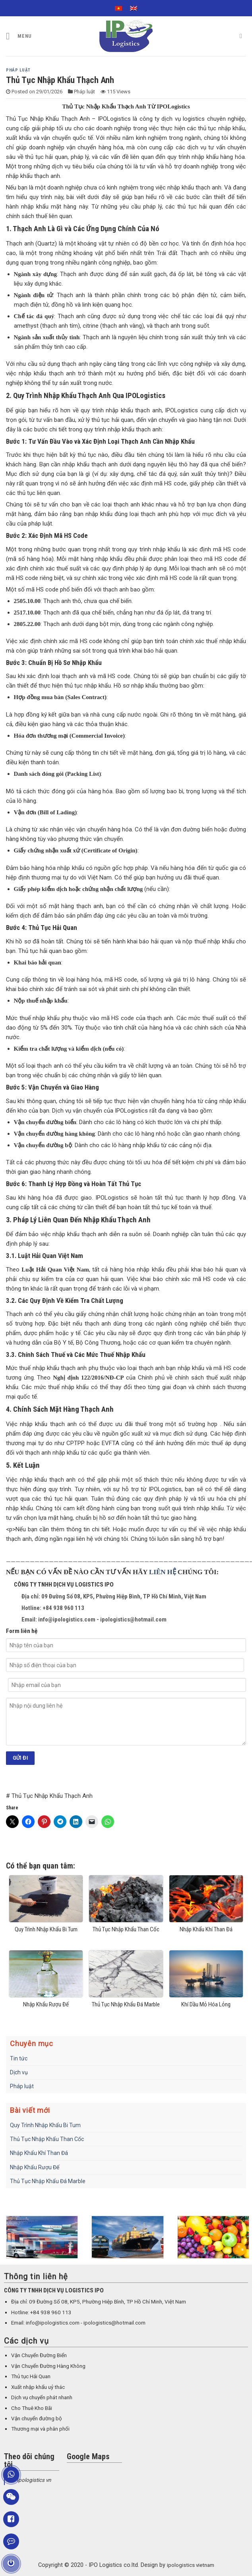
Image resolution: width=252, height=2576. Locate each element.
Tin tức (18, 2058)
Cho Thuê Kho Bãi (31, 2408)
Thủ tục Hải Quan (30, 2376)
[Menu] (19, 36)
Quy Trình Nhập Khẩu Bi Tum (45, 2125)
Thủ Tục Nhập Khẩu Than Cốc (47, 2139)
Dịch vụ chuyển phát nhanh (41, 2397)
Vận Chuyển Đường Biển (39, 2355)
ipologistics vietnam (190, 2565)
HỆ (171, 1572)
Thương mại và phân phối (40, 2429)
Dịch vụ (19, 2072)
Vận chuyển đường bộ (36, 2418)
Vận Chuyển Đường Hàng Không (48, 2366)
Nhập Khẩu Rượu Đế (34, 2167)
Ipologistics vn (34, 2480)
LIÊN (158, 1572)
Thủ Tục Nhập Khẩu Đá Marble (47, 2181)
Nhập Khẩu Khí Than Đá (39, 2153)
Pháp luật (18, 70)
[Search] (243, 36)
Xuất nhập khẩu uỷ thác (38, 2387)
